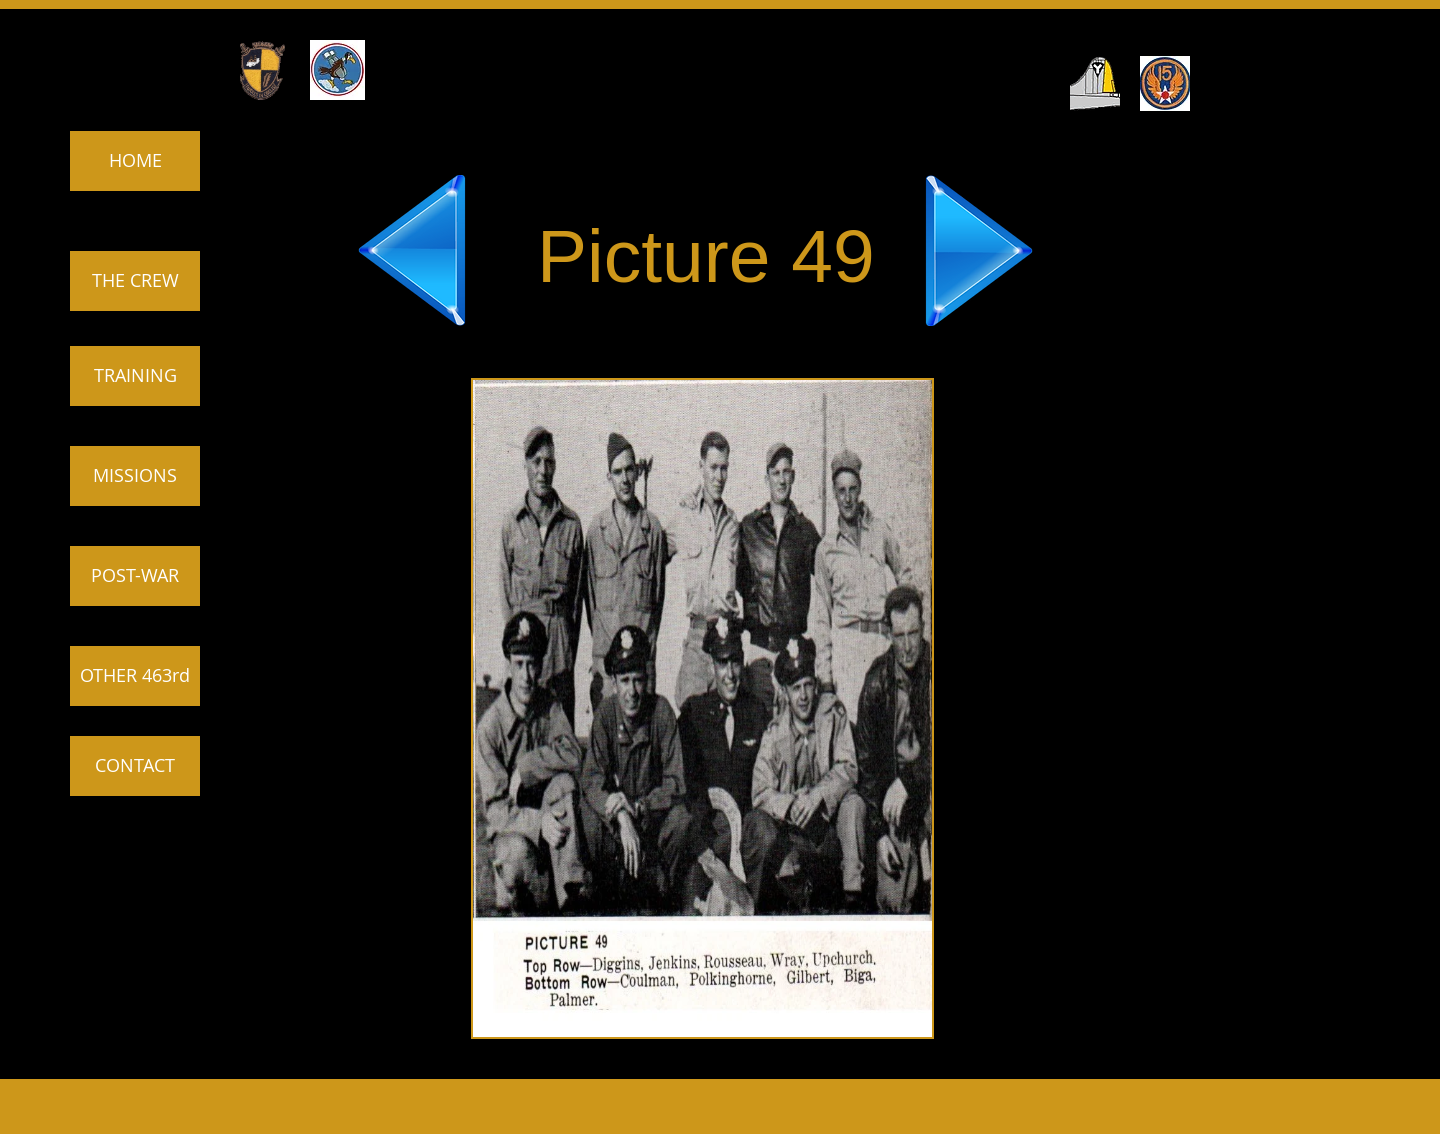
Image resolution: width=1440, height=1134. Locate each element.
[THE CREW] (135, 281)
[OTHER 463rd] (135, 676)
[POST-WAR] (135, 576)
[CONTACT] (135, 766)
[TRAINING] (135, 376)
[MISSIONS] (135, 476)
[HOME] (135, 161)
